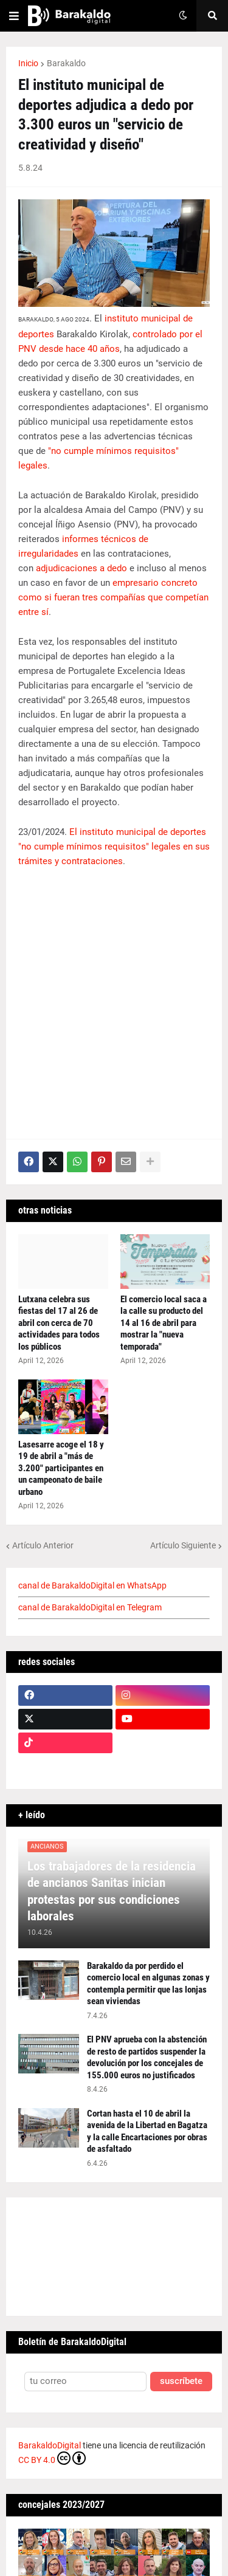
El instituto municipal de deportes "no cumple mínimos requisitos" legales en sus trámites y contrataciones (114, 846)
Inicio (28, 63)
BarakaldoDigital (49, 2445)
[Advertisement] (114, 997)
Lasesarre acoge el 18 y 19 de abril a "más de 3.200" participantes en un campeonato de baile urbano (61, 1468)
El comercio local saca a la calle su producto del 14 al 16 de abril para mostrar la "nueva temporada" (163, 1323)
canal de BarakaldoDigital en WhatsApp (92, 1585)
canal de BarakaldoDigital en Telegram (90, 1607)
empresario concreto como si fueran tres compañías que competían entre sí (113, 597)
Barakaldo (66, 63)
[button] (14, 16)
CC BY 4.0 (52, 2458)
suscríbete (181, 2381)
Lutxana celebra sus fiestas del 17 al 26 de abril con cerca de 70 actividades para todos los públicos (59, 1323)
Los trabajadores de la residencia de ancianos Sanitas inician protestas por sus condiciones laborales (111, 1891)
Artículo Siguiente (183, 1545)
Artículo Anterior (43, 1545)
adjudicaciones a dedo (81, 568)
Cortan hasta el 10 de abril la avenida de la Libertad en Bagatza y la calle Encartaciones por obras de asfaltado (147, 2131)
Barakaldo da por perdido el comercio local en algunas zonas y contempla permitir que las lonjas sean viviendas (148, 1983)
